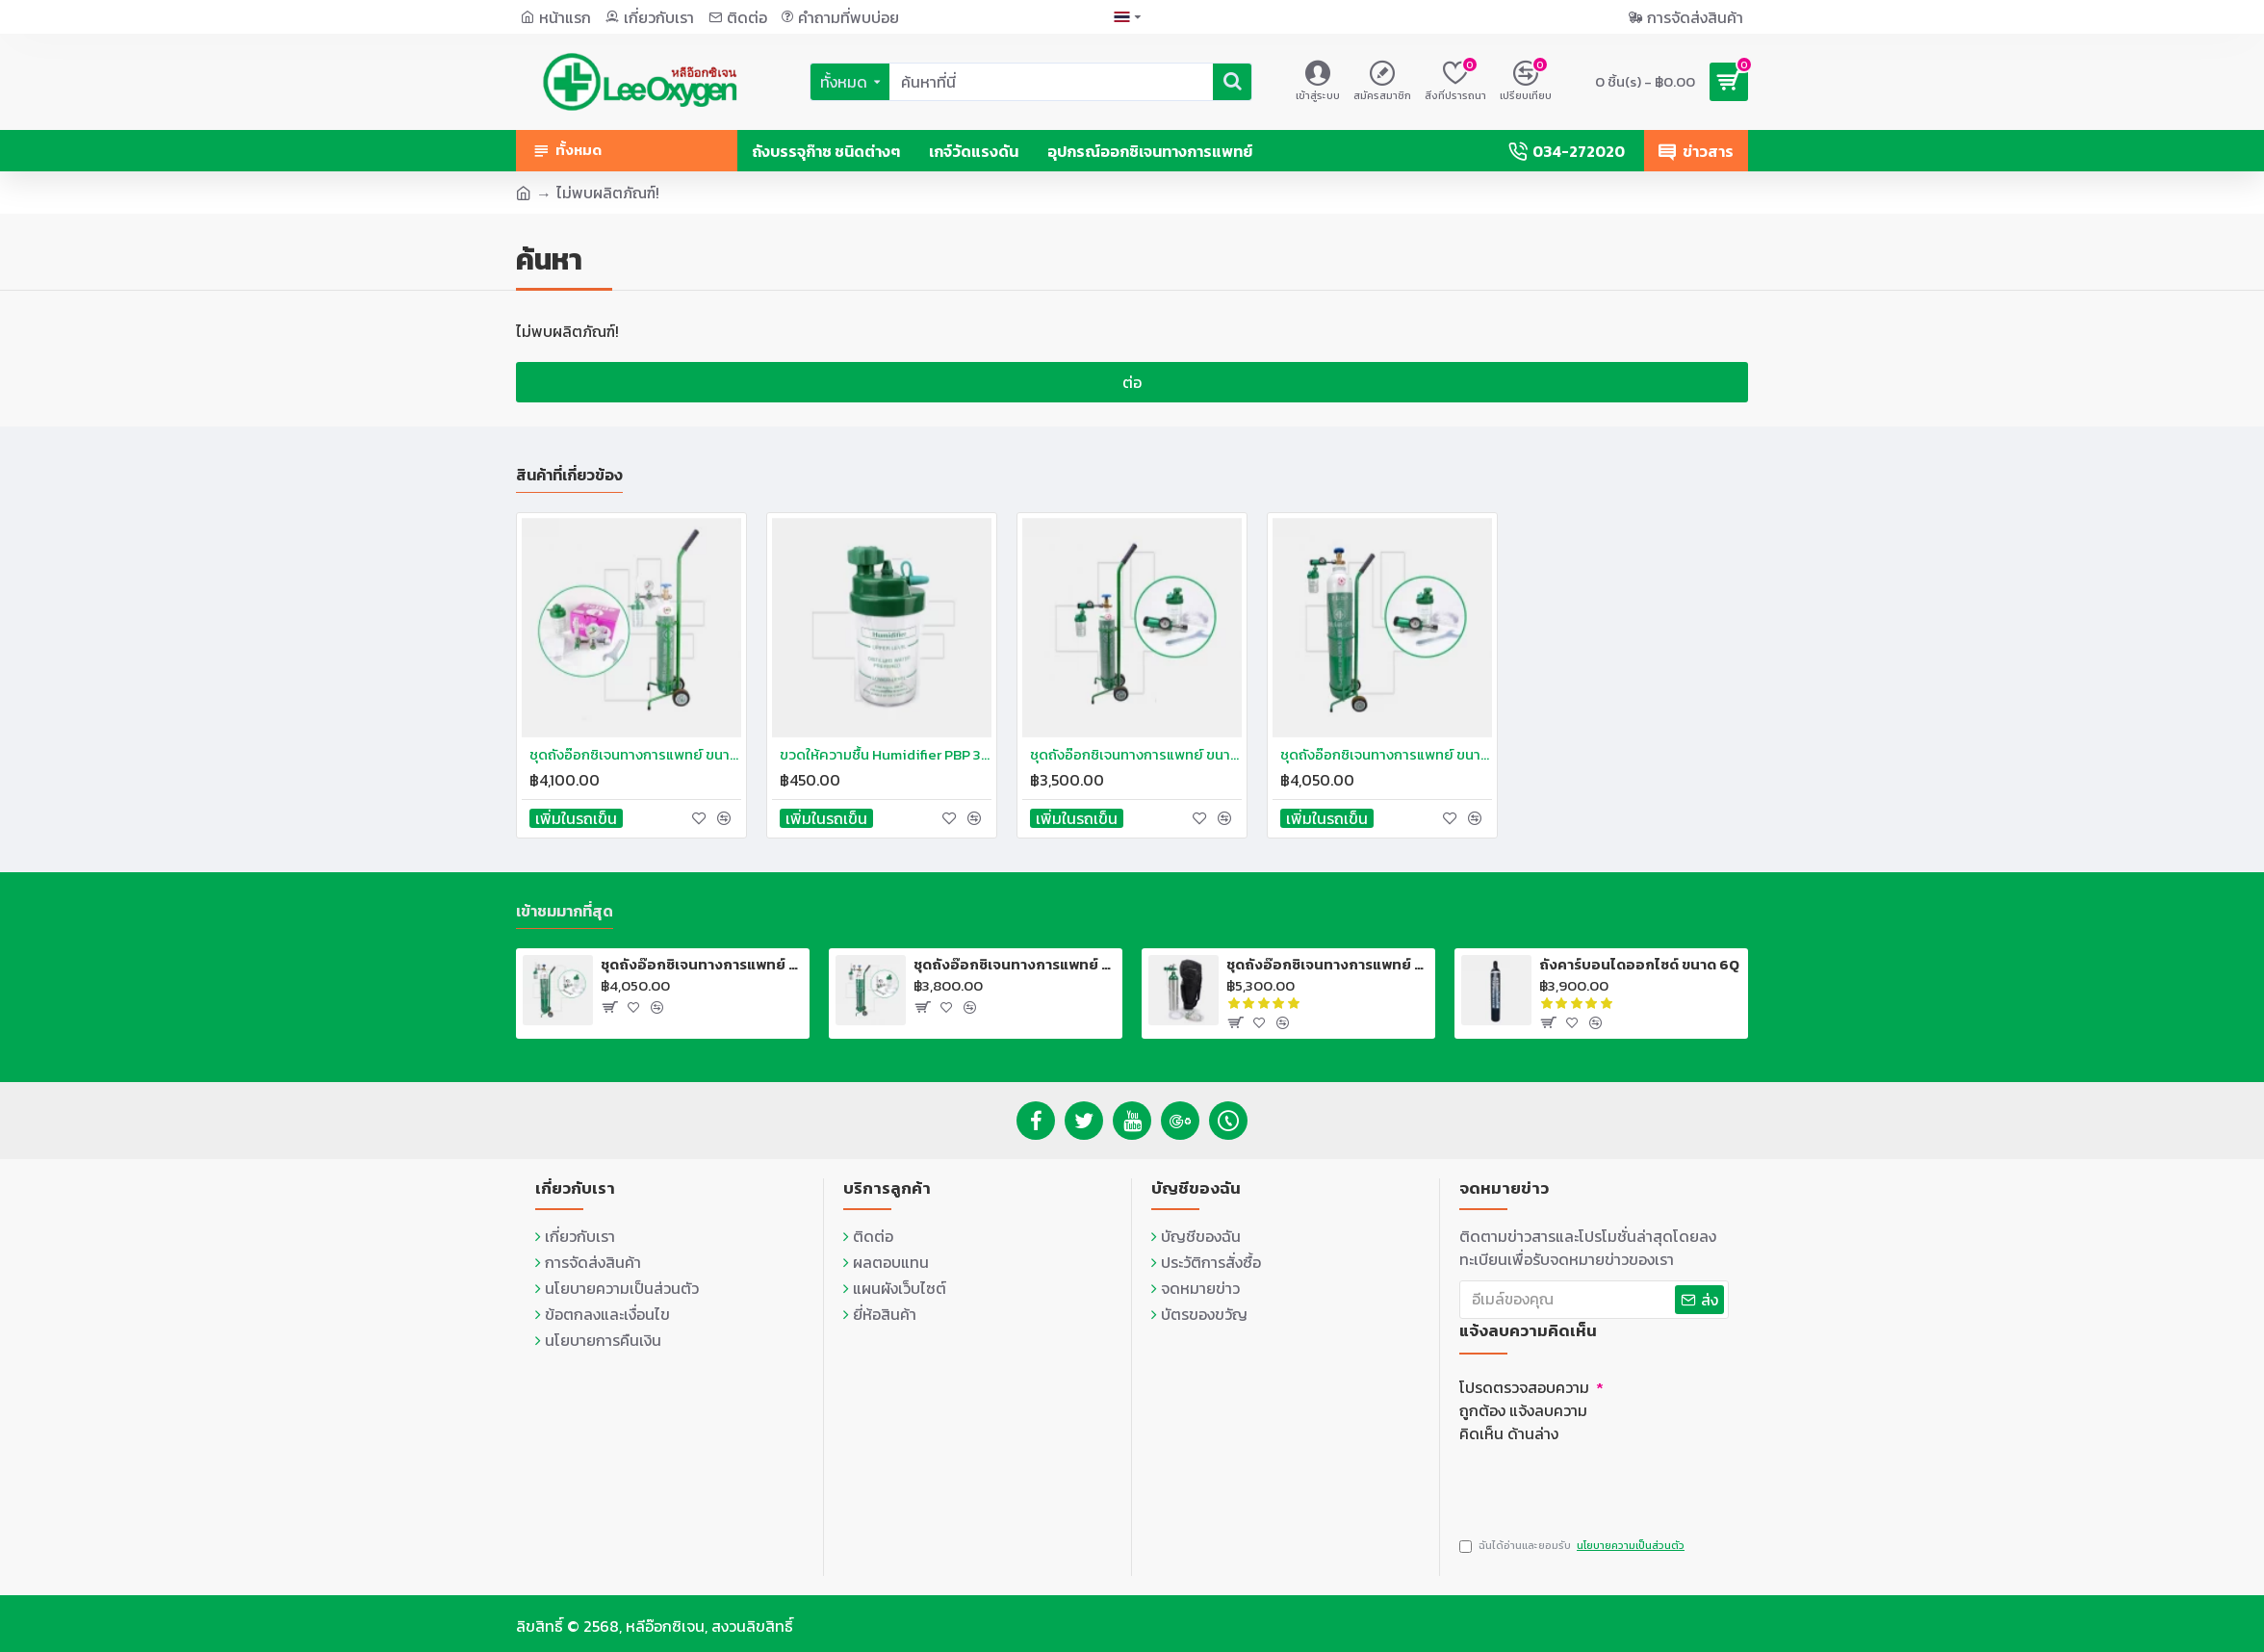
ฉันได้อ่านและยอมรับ (1573, 1545)
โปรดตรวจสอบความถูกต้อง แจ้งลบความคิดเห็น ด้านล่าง (1524, 1405)
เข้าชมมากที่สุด (564, 907)
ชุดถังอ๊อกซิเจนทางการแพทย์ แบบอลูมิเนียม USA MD (1327, 960)
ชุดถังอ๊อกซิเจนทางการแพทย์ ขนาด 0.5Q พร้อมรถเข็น (635, 750)
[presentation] (1594, 1479)
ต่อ (1132, 382)
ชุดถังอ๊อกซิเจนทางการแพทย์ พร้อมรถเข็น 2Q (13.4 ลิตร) (702, 960)
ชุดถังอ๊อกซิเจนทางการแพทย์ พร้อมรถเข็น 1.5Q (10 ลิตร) (1014, 960)
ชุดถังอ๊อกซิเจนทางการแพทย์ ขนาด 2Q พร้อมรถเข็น (1386, 750)
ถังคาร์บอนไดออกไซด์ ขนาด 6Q (1639, 960)
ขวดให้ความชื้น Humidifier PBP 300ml (885, 750)
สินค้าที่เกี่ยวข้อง (569, 470)
